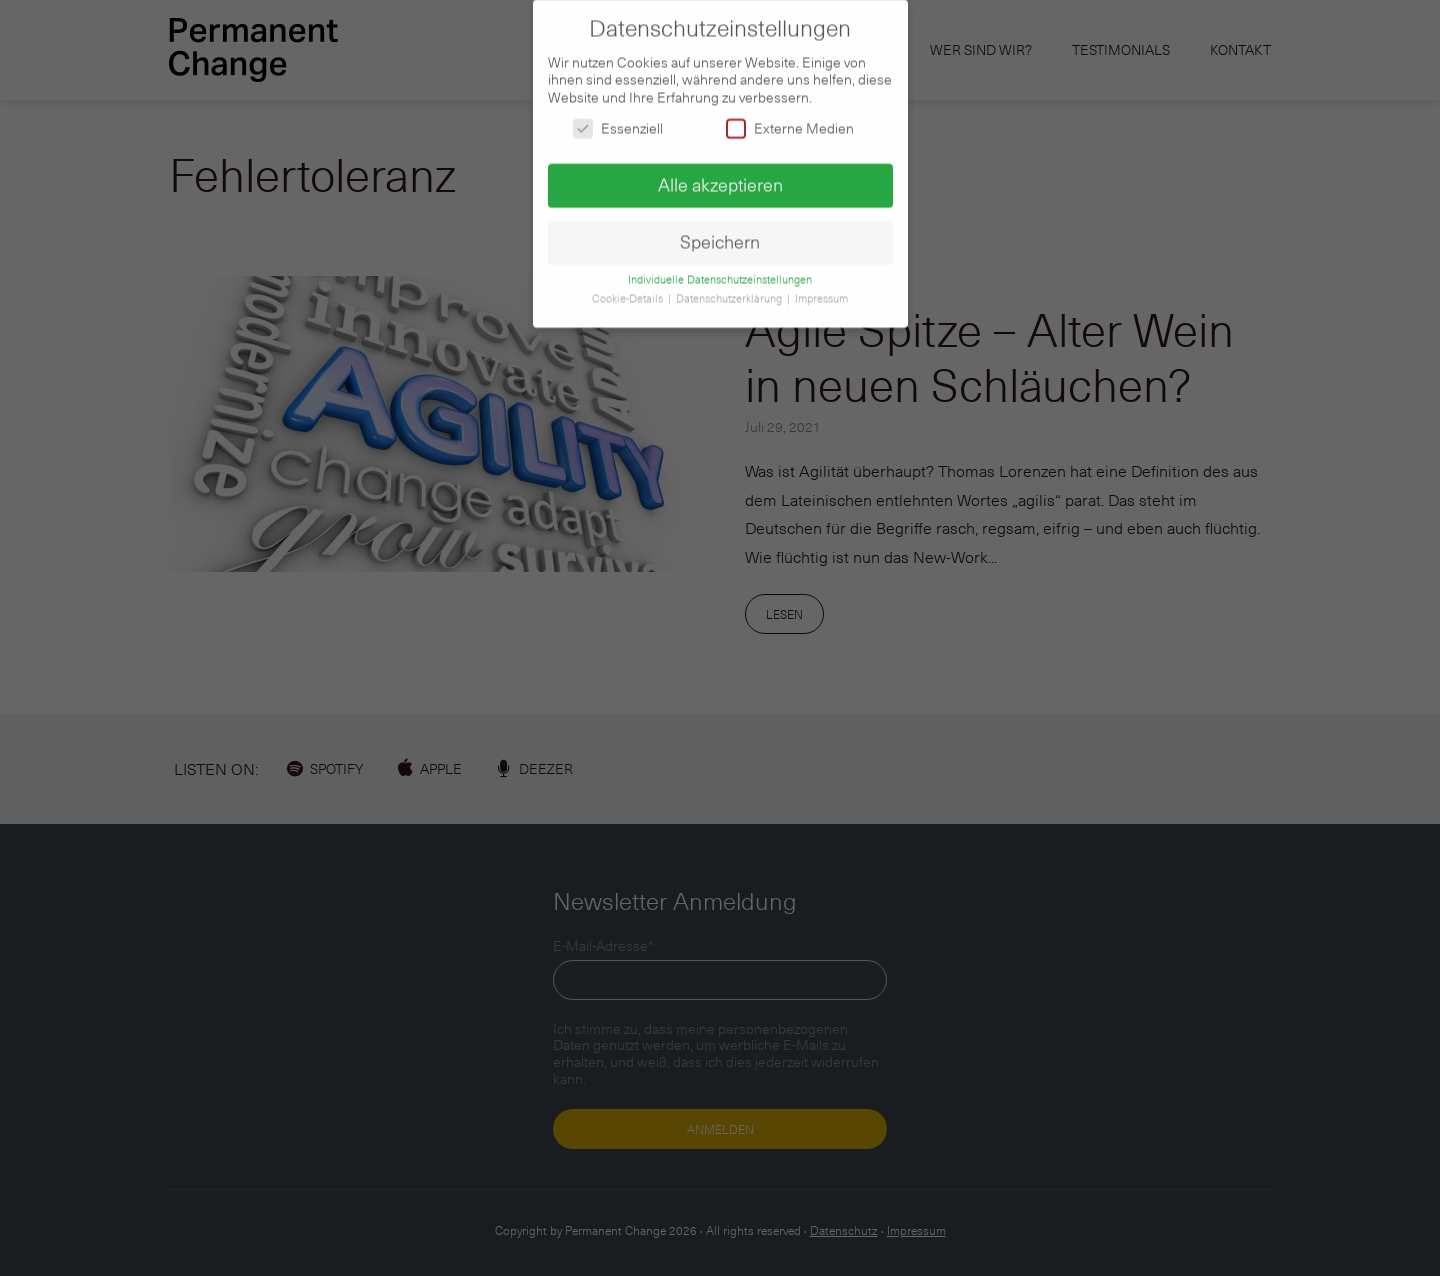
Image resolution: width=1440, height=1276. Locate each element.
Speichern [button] (720, 234)
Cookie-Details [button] (629, 291)
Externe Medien (790, 120)
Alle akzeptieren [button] (720, 177)
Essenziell (618, 120)
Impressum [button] (821, 291)
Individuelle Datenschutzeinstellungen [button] (720, 272)
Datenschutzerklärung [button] (730, 291)
